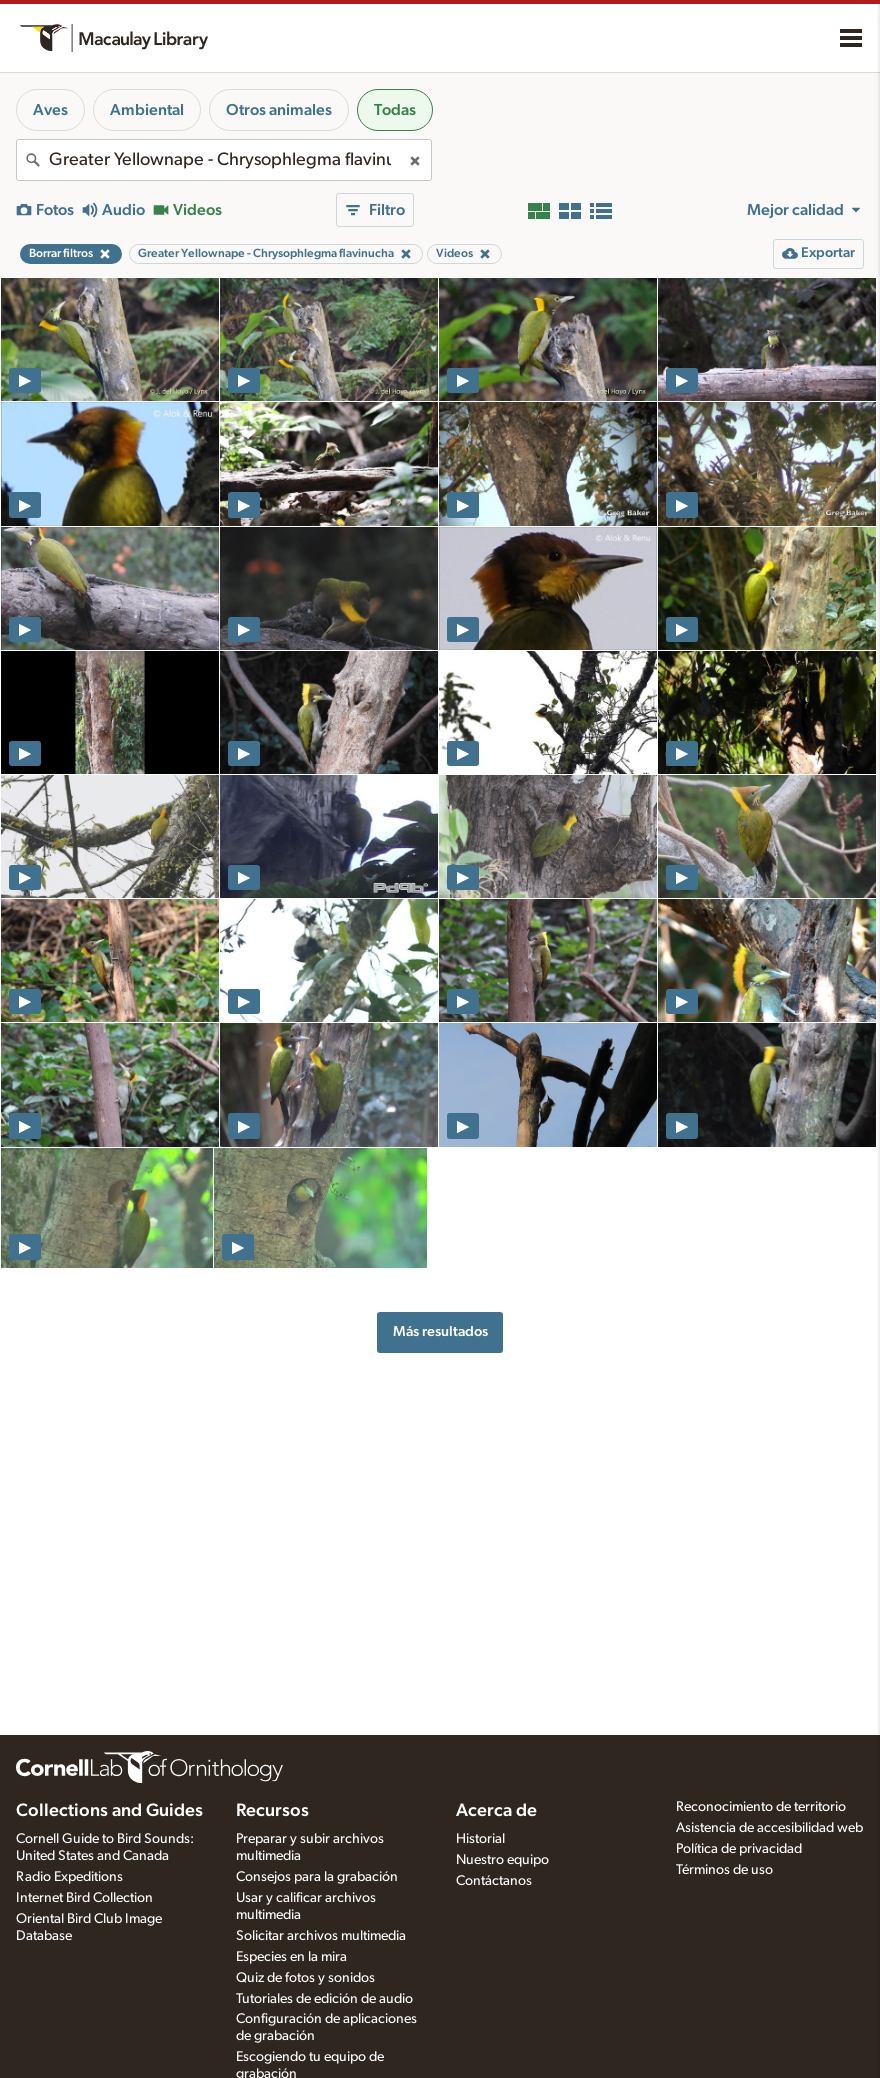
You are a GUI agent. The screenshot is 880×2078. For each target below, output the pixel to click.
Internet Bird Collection (84, 1898)
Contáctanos (494, 1881)
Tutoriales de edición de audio (324, 1999)
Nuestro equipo (502, 1860)
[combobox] (224, 160)
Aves (50, 110)
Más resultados (440, 1331)
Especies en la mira (291, 1957)
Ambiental (147, 110)
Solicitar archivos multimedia (321, 1936)
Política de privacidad (739, 1849)
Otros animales (279, 110)
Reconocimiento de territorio (761, 1807)
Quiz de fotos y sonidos (305, 1978)
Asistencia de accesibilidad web (769, 1828)
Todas (395, 110)
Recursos (272, 1811)
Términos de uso (724, 1870)
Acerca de (496, 1811)
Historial (480, 1839)
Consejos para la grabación (317, 1877)
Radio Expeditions (69, 1877)
